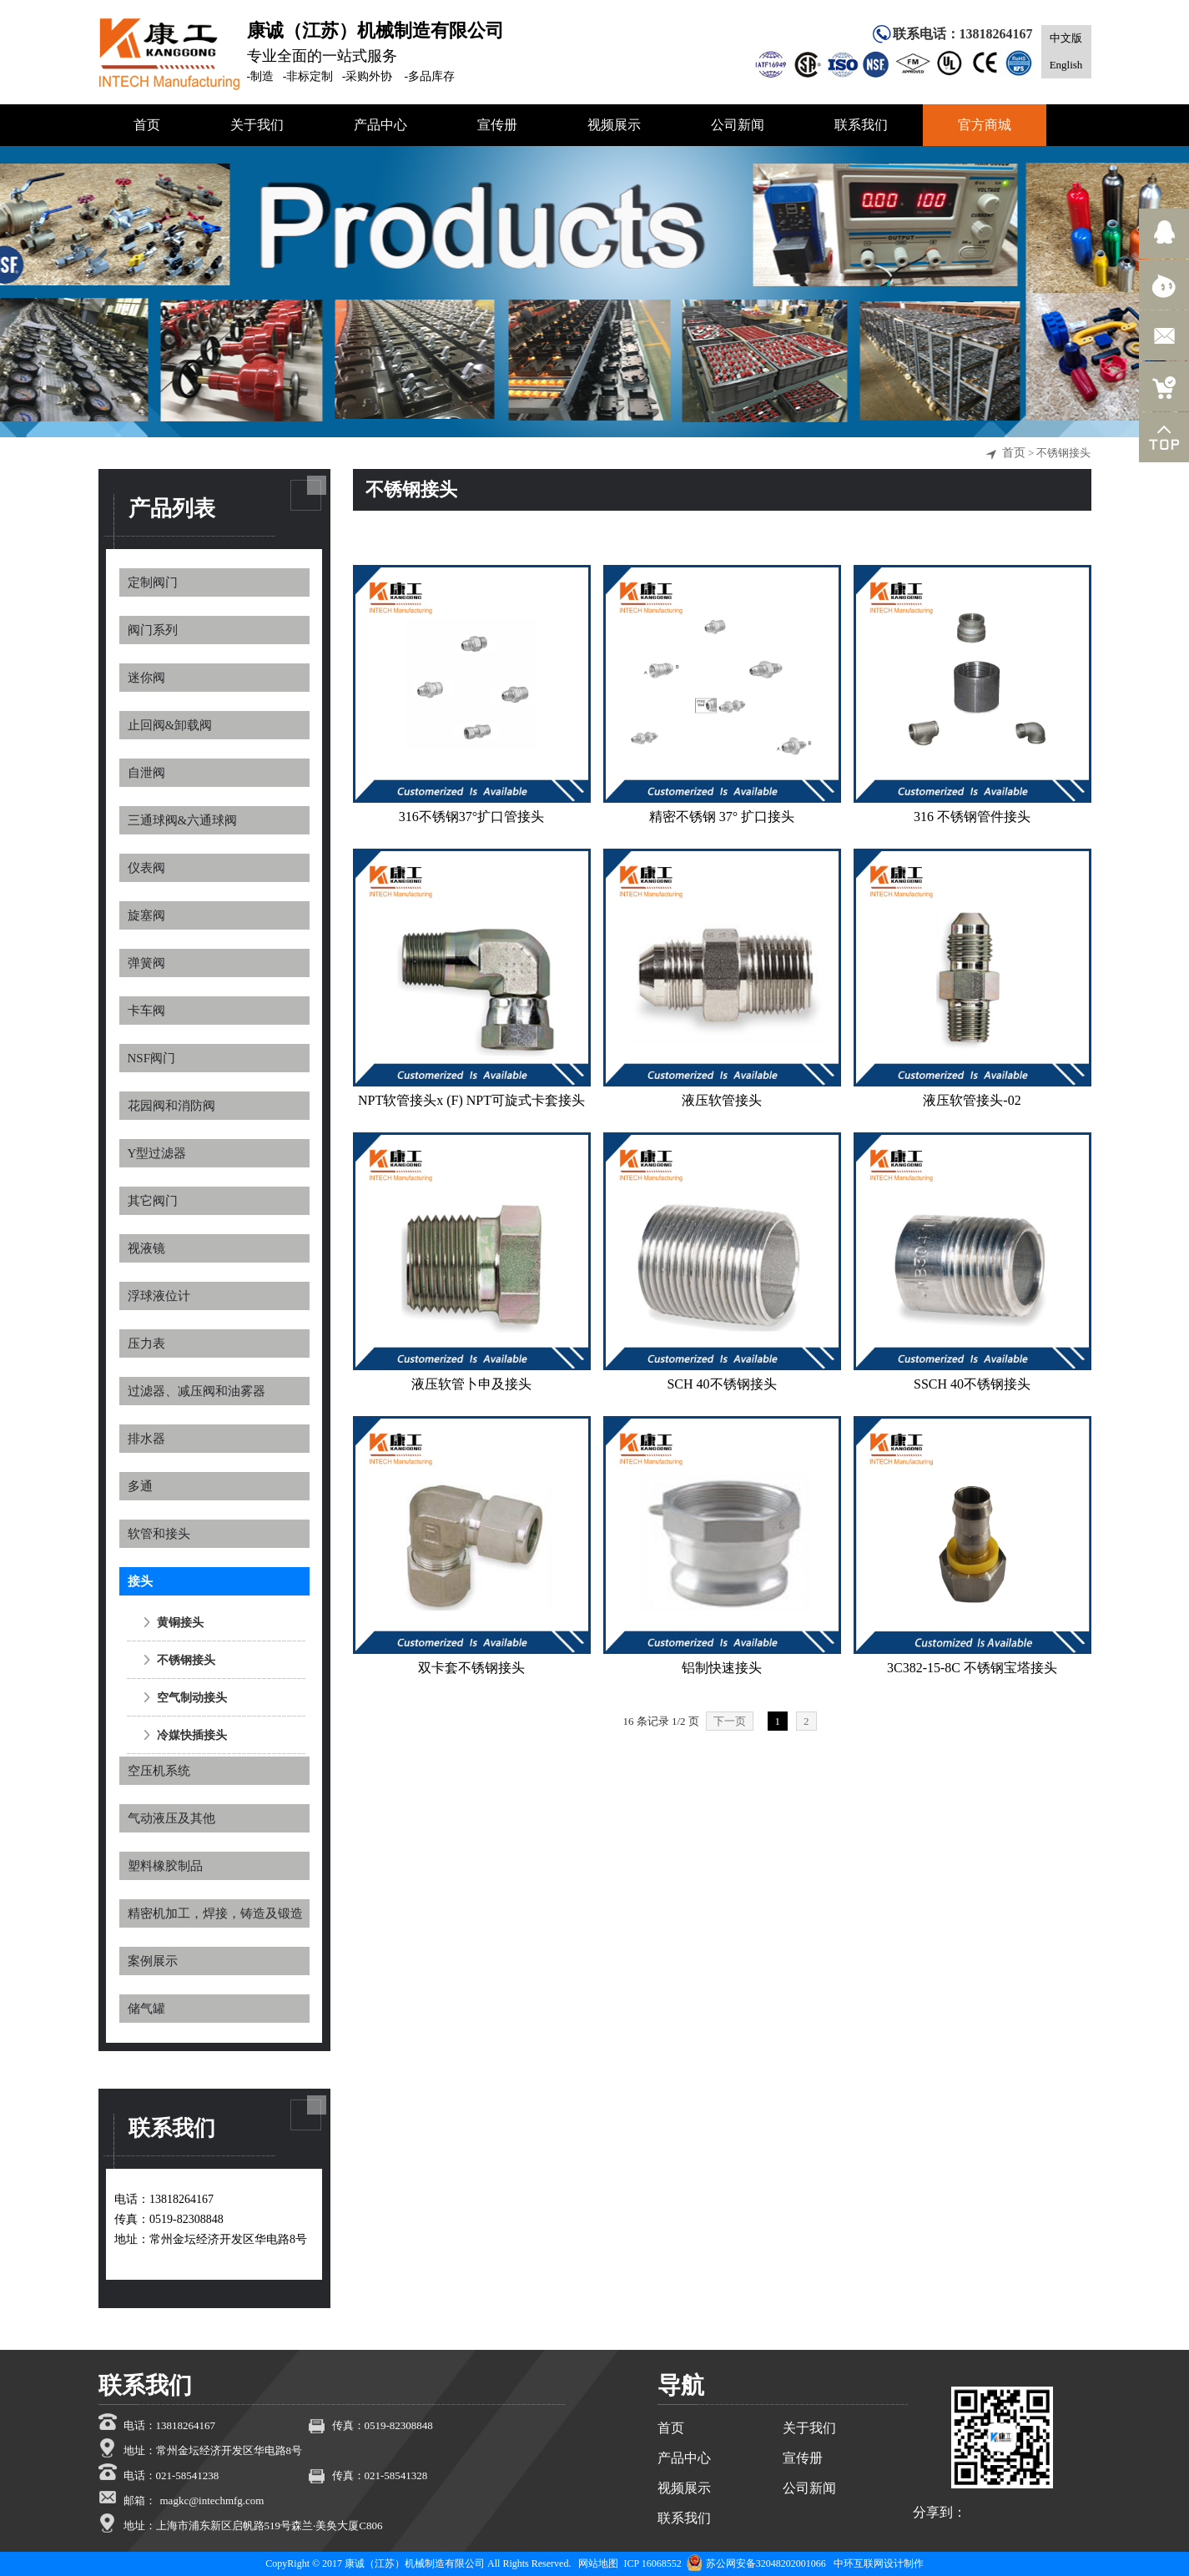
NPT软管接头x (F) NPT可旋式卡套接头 (471, 1100)
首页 (1013, 452)
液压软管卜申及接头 (471, 1384)
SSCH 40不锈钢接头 (972, 1384)
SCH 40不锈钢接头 (721, 1384)
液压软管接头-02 (971, 1100)
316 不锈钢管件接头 (972, 816)
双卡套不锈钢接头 (471, 1668)
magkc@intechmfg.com (212, 2500)
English (1066, 64)
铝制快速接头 (722, 1668)
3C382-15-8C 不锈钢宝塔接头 (972, 1668)
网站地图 (598, 2563)
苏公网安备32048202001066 (756, 2563)
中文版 (1066, 38)
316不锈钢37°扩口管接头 (471, 816)
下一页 (729, 1721)
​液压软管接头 (722, 1100)
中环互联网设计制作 (879, 2563)
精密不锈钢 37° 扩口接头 (721, 816)
